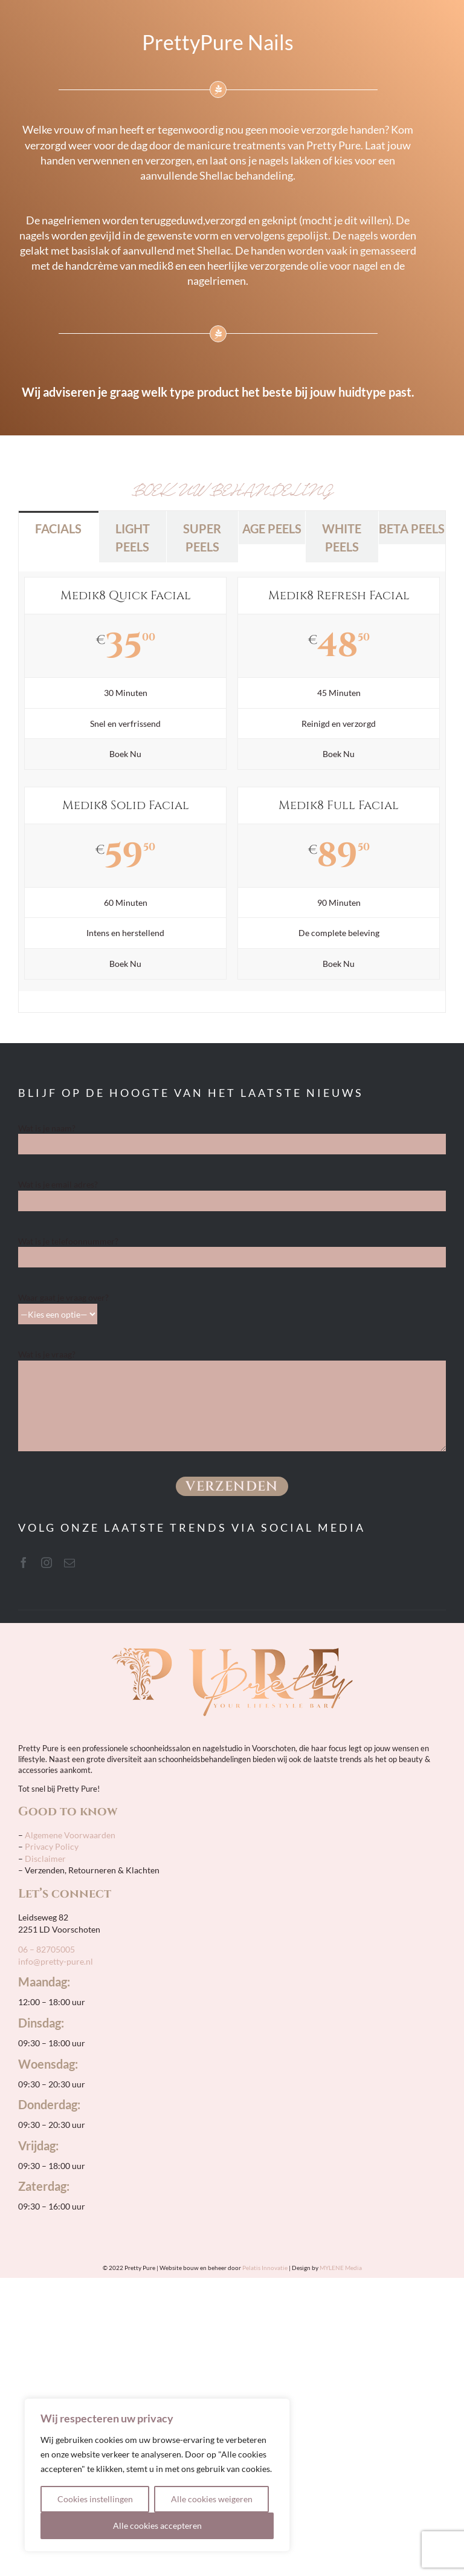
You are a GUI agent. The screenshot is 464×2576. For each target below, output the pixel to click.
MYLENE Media (341, 2267)
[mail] (69, 1562)
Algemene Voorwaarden (69, 1835)
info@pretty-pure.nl (55, 1961)
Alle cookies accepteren (157, 2525)
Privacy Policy (52, 1846)
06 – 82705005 (46, 1949)
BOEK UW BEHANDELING (232, 490)
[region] (157, 2475)
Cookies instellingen (95, 2499)
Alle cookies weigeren (212, 2499)
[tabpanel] (232, 787)
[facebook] (23, 1562)
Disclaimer (45, 1858)
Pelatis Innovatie (265, 2267)
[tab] (58, 527)
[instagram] (46, 1562)
